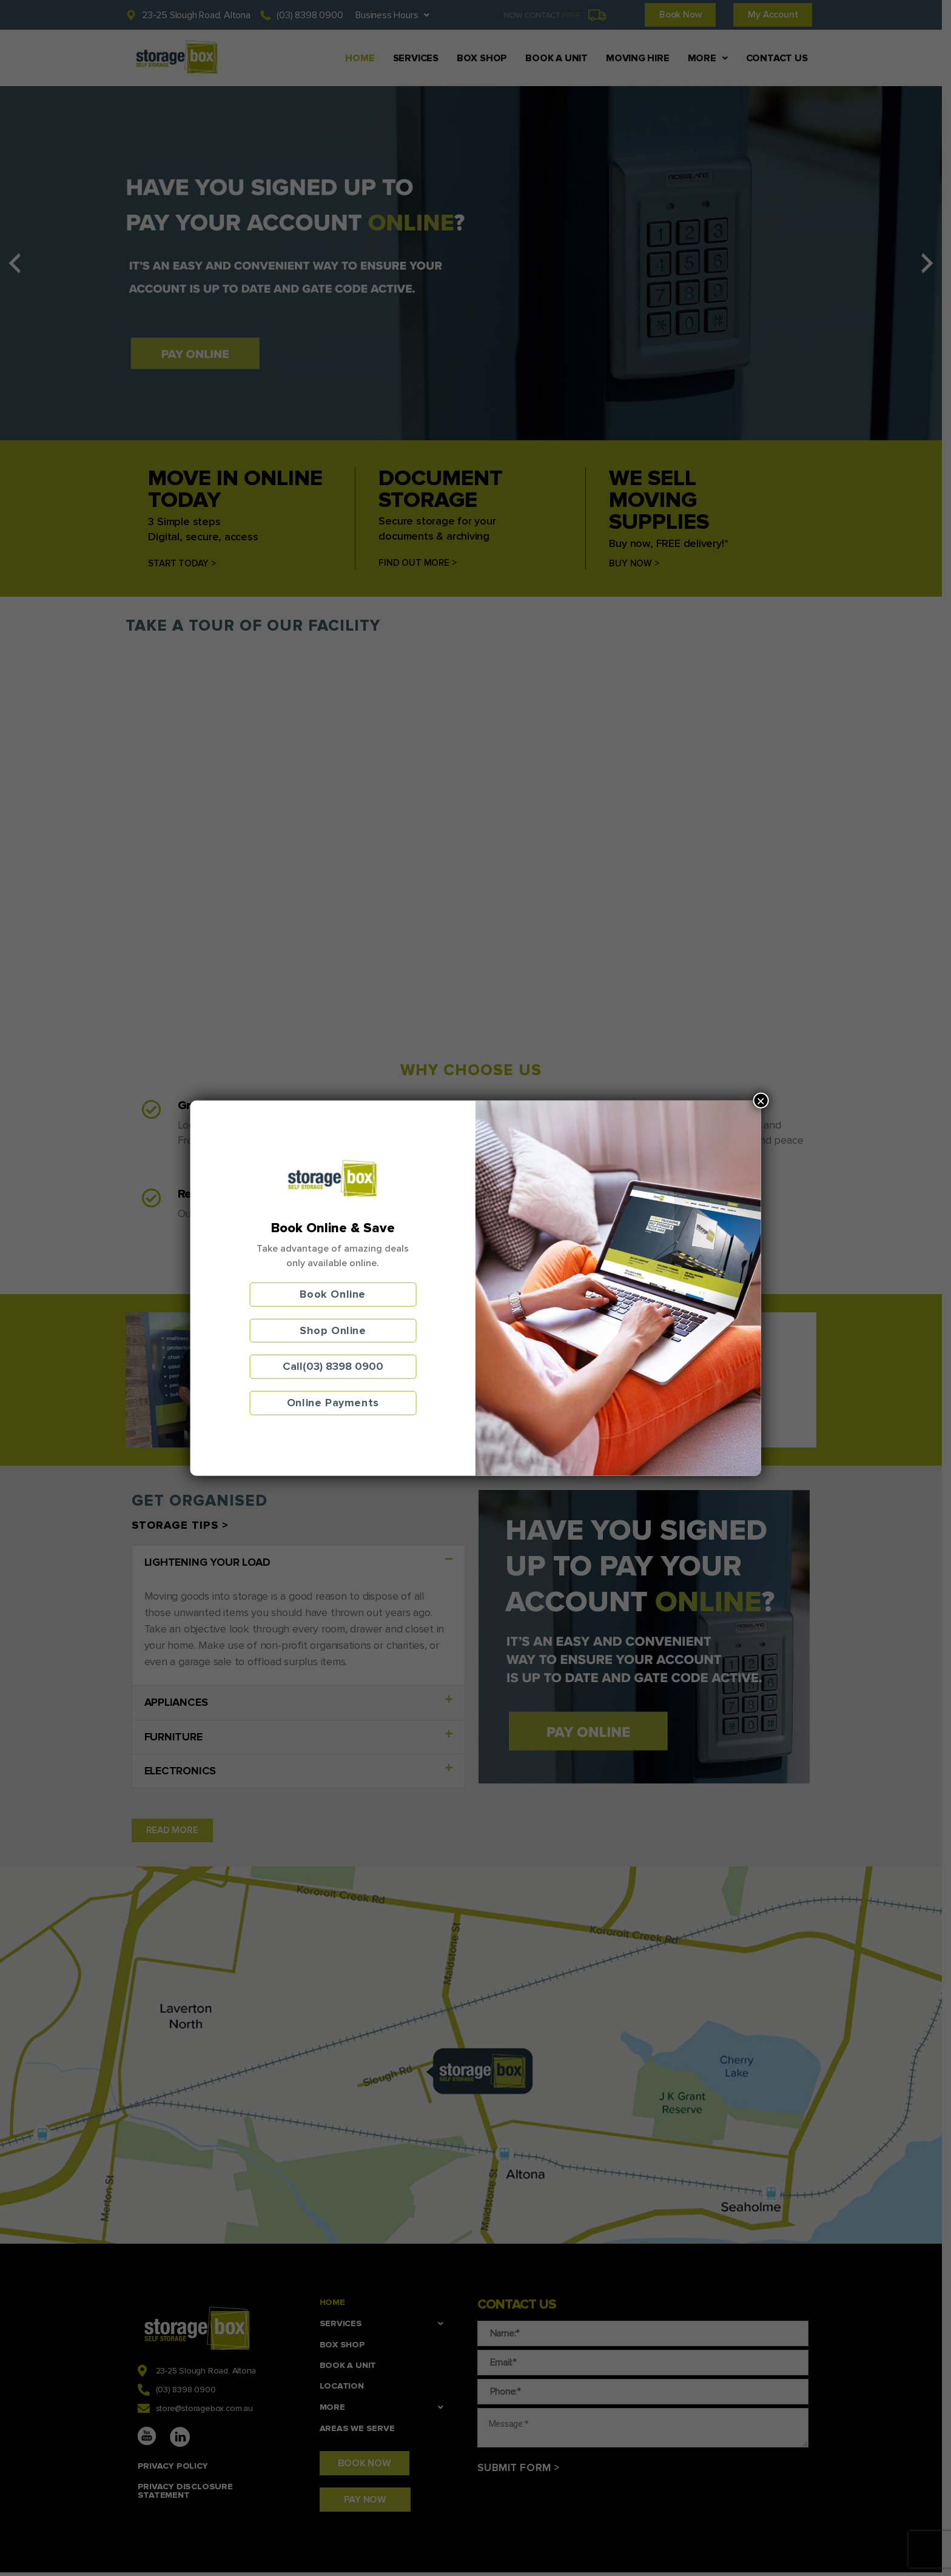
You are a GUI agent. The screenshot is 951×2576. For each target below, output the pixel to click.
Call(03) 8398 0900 (333, 1366)
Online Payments (333, 1402)
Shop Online (333, 1330)
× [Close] (760, 1101)
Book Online (333, 1294)
